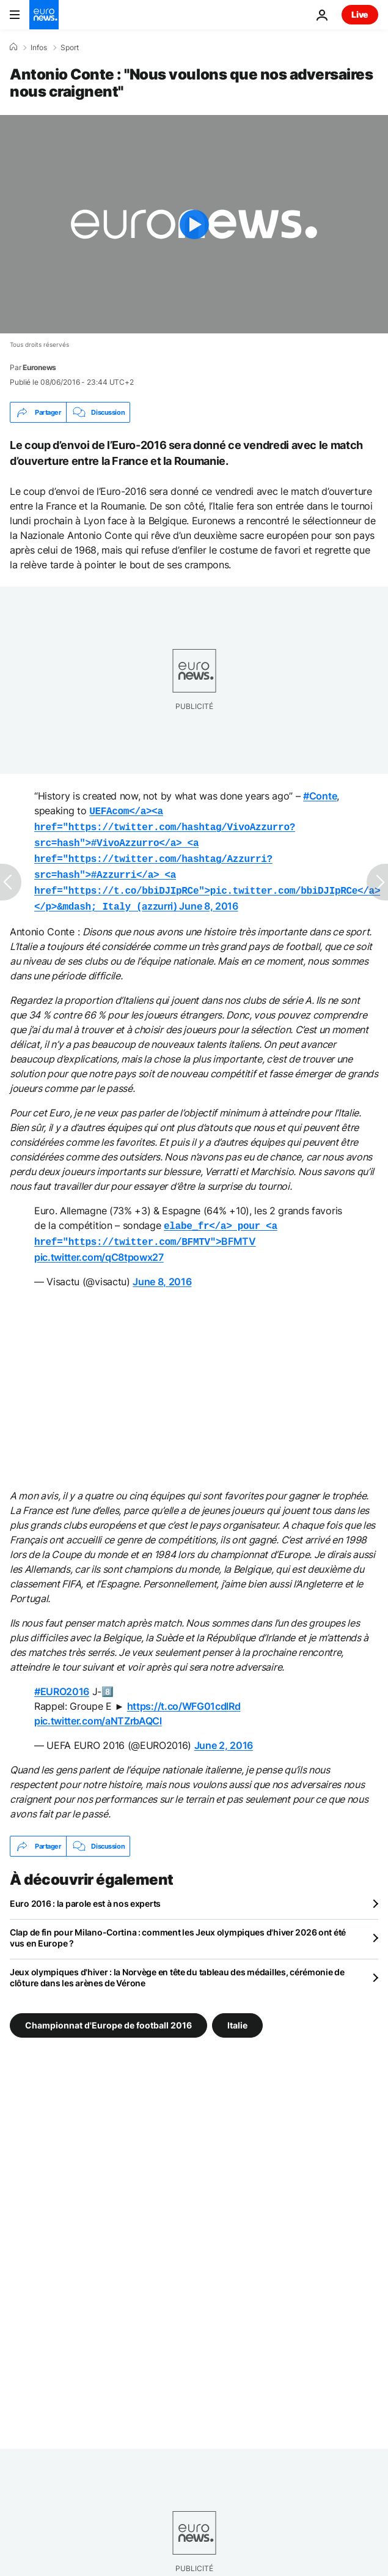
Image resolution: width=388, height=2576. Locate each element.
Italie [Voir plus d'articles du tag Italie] (237, 2014)
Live (359, 14)
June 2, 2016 (223, 1734)
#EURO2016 (61, 1680)
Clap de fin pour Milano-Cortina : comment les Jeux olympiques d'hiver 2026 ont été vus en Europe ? (178, 1926)
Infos (39, 47)
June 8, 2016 (208, 899)
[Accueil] (13, 47)
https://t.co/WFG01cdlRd (184, 1695)
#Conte (320, 796)
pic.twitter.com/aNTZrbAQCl (98, 1710)
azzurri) (207, 854)
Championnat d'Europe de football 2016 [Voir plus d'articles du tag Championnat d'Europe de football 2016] (108, 2014)
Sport (69, 47)
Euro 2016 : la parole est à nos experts (85, 1892)
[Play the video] (194, 224)
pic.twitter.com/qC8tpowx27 (99, 1246)
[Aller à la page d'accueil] (44, 14)
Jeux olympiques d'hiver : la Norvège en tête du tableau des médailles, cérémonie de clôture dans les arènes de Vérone (177, 1966)
